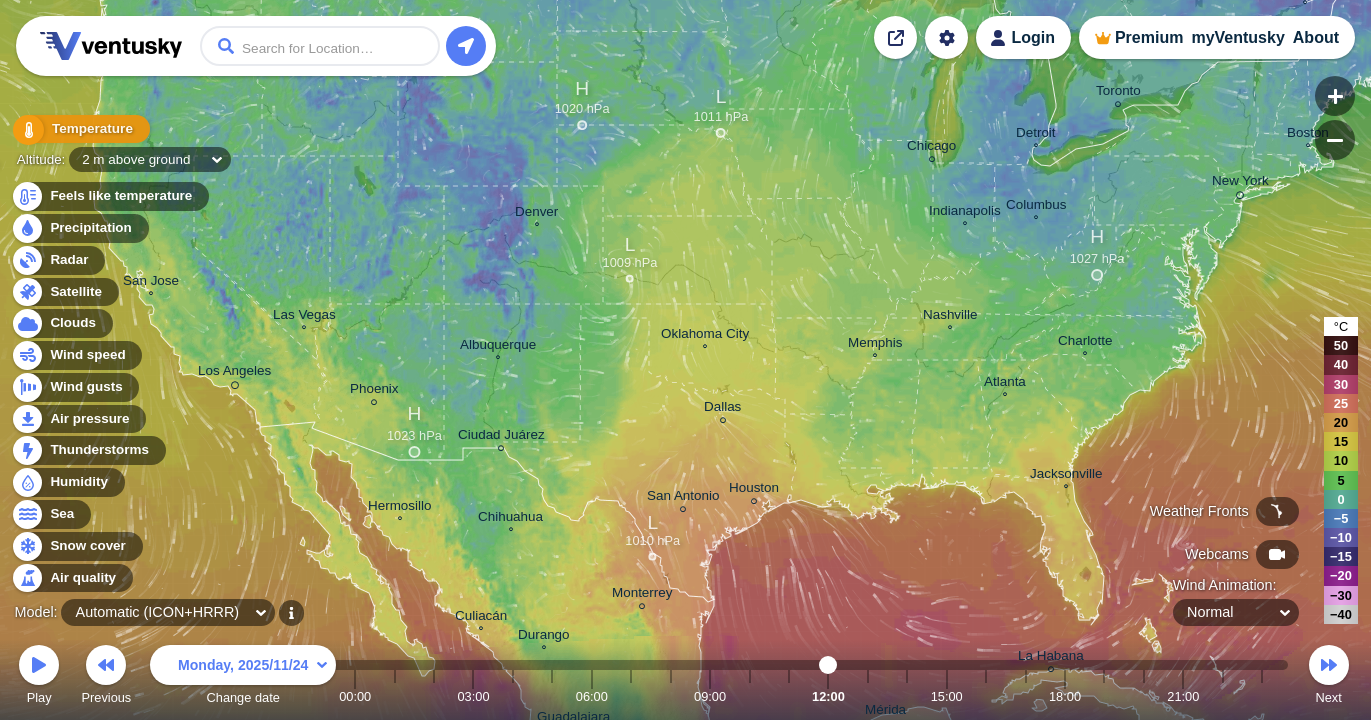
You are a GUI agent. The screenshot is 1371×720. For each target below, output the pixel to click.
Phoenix (374, 391)
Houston (754, 490)
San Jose (151, 283)
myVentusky (1237, 37)
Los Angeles (234, 374)
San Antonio (683, 498)
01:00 (395, 696)
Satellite (64, 292)
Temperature (79, 129)
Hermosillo (399, 508)
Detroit (1036, 135)
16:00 (986, 696)
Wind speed (76, 355)
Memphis (875, 345)
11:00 (789, 696)
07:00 (631, 696)
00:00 (355, 696)
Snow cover (76, 546)
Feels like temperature (109, 196)
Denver (536, 214)
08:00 (671, 696)
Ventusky (108, 46)
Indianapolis (965, 213)
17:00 (1026, 696)
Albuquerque (498, 347)
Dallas (722, 409)
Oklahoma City (705, 336)
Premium (1149, 37)
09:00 (710, 696)
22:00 (1223, 696)
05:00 (552, 696)
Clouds (61, 323)
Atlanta (1005, 384)
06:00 (592, 696)
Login (1033, 37)
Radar (58, 260)
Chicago (931, 148)
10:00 (750, 696)
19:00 (1104, 696)
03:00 (473, 696)
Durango (544, 637)
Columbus (1036, 207)
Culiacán (481, 618)
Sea (50, 514)
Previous (106, 677)
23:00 (1262, 696)
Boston (1308, 135)
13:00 (868, 696)
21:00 (1183, 696)
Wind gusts (75, 387)
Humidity (67, 482)
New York (1240, 184)
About (1316, 37)
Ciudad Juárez (501, 437)
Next (1329, 677)
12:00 (828, 696)
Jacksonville (1066, 476)
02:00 (434, 696)
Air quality (71, 578)
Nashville (950, 317)
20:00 (1144, 696)
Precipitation (79, 228)
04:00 (513, 696)
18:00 (1065, 696)
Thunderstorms (88, 450)
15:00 (947, 696)
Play (39, 677)
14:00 (907, 696)
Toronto (1118, 93)
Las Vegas (304, 317)
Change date (243, 677)
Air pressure (78, 419)
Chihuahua (510, 519)
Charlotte (1085, 343)
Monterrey (642, 595)
